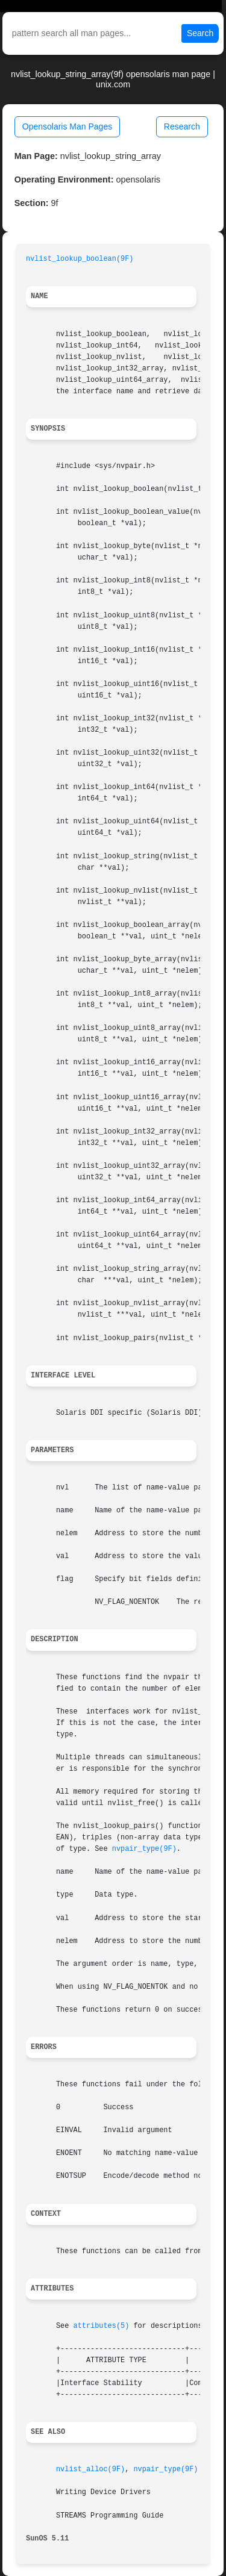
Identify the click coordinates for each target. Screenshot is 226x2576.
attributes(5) (102, 2326)
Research (182, 126)
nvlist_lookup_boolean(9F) (79, 259)
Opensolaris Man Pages (67, 126)
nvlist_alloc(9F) (90, 2469)
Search (200, 33)
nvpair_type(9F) (144, 1849)
